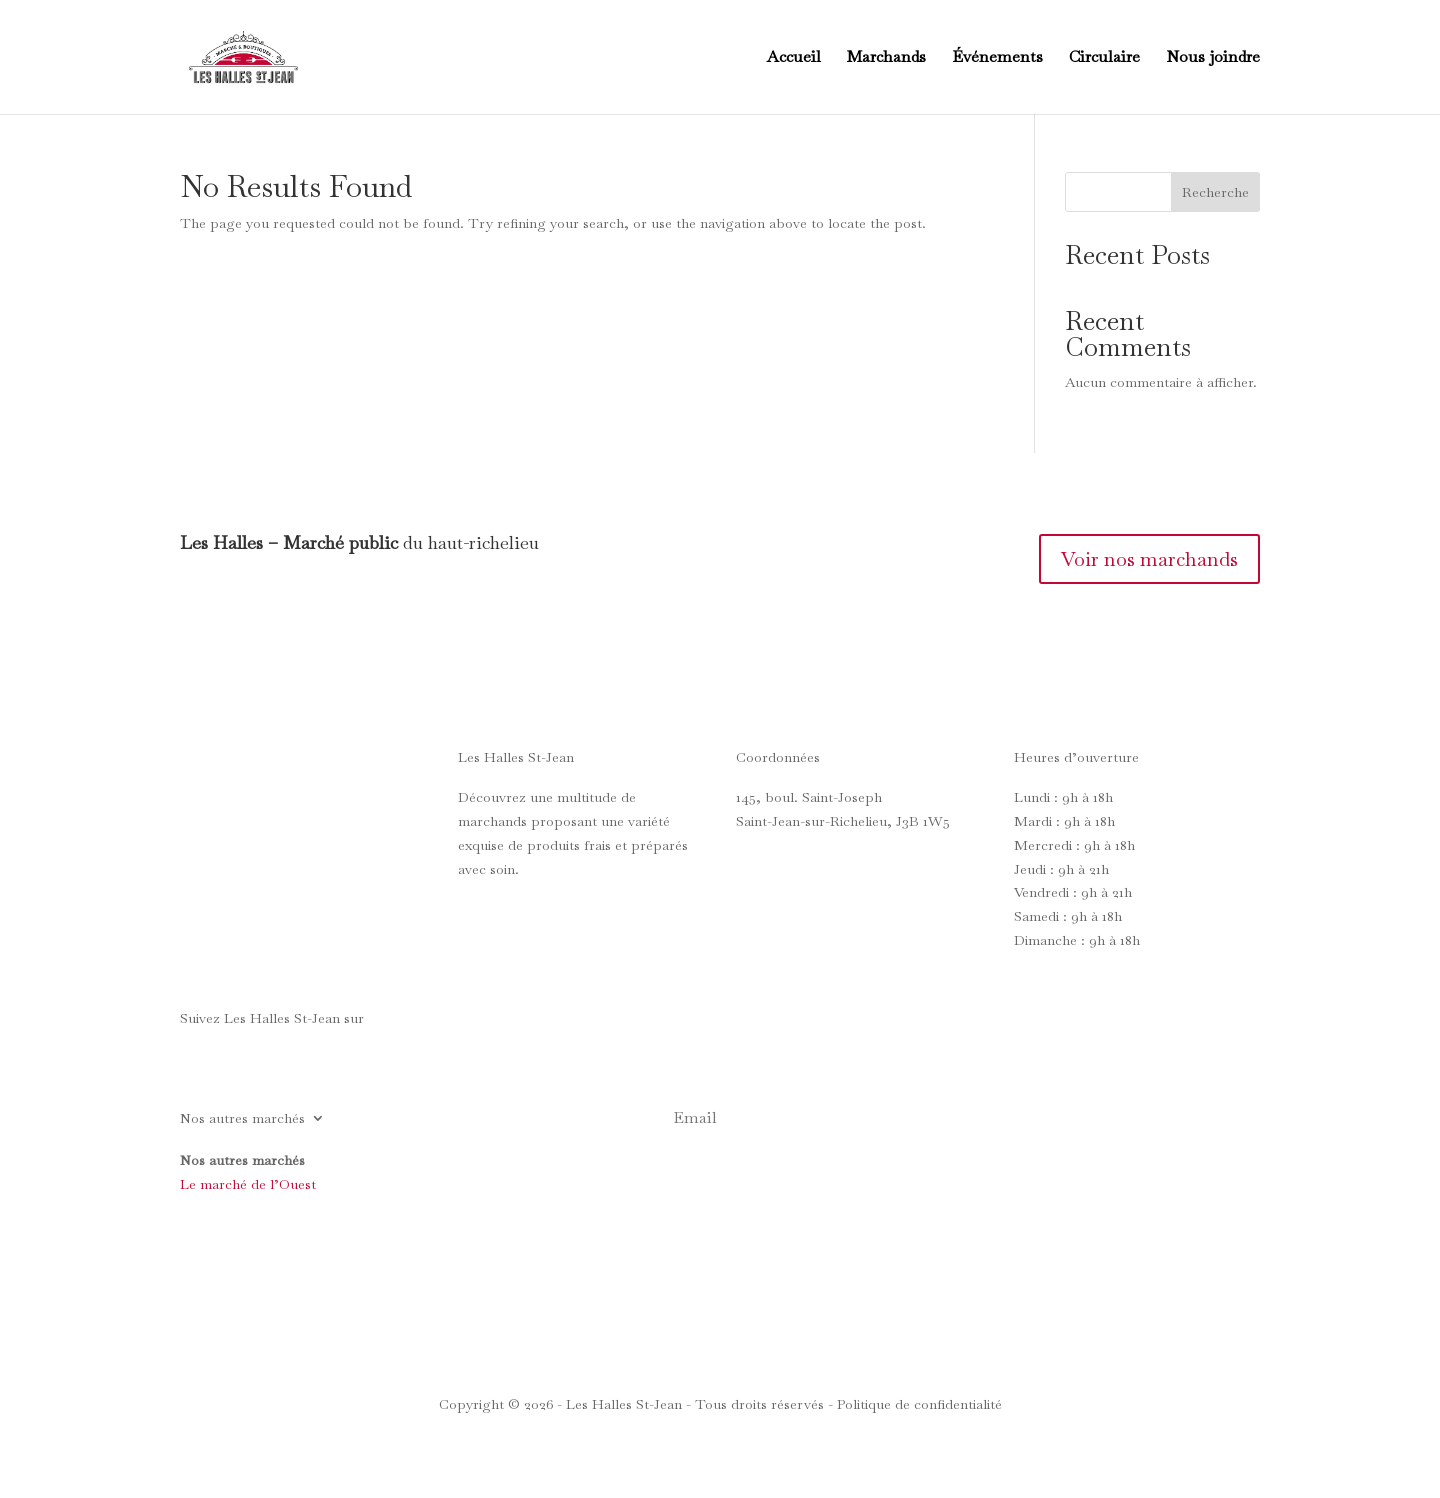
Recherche (1215, 192)
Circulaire (1104, 58)
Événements (997, 58)
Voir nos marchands (1149, 559)
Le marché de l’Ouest (248, 1184)
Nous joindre (1213, 58)
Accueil (794, 58)
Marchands (886, 58)
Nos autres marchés (242, 1119)
